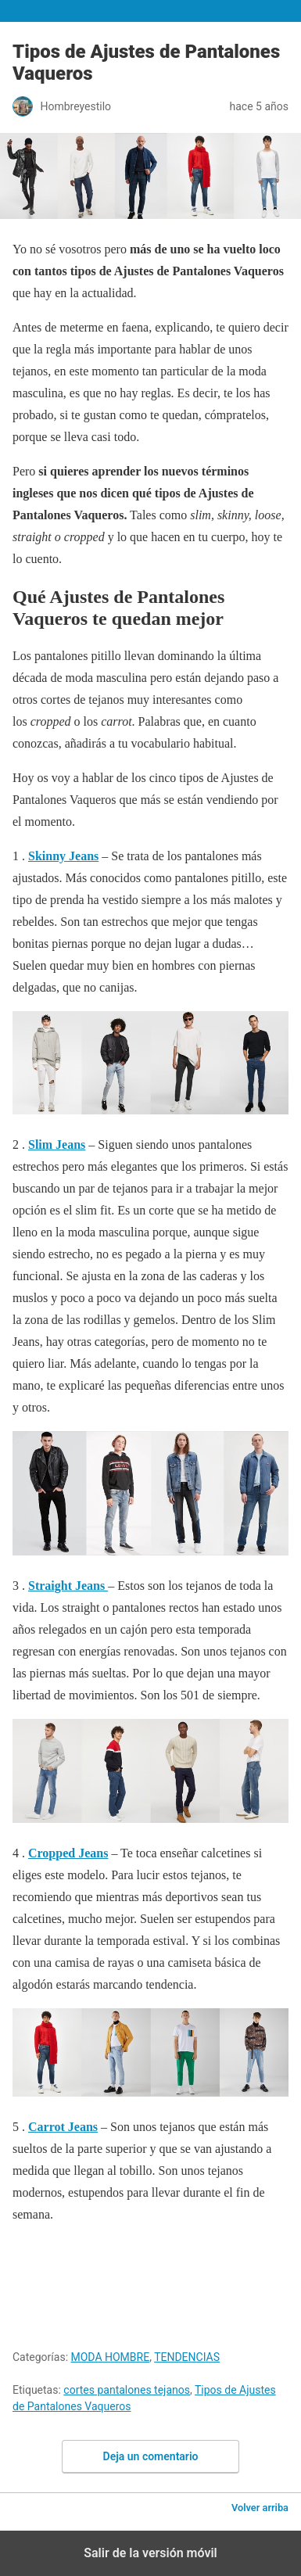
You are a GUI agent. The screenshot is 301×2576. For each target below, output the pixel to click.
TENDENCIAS (187, 2357)
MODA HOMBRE (110, 2357)
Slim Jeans (56, 1144)
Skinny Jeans (63, 856)
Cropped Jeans (68, 1853)
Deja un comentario (151, 2456)
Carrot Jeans (63, 2126)
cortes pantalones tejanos (126, 2390)
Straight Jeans (68, 1585)
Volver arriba (259, 2507)
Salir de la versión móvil (150, 2553)
